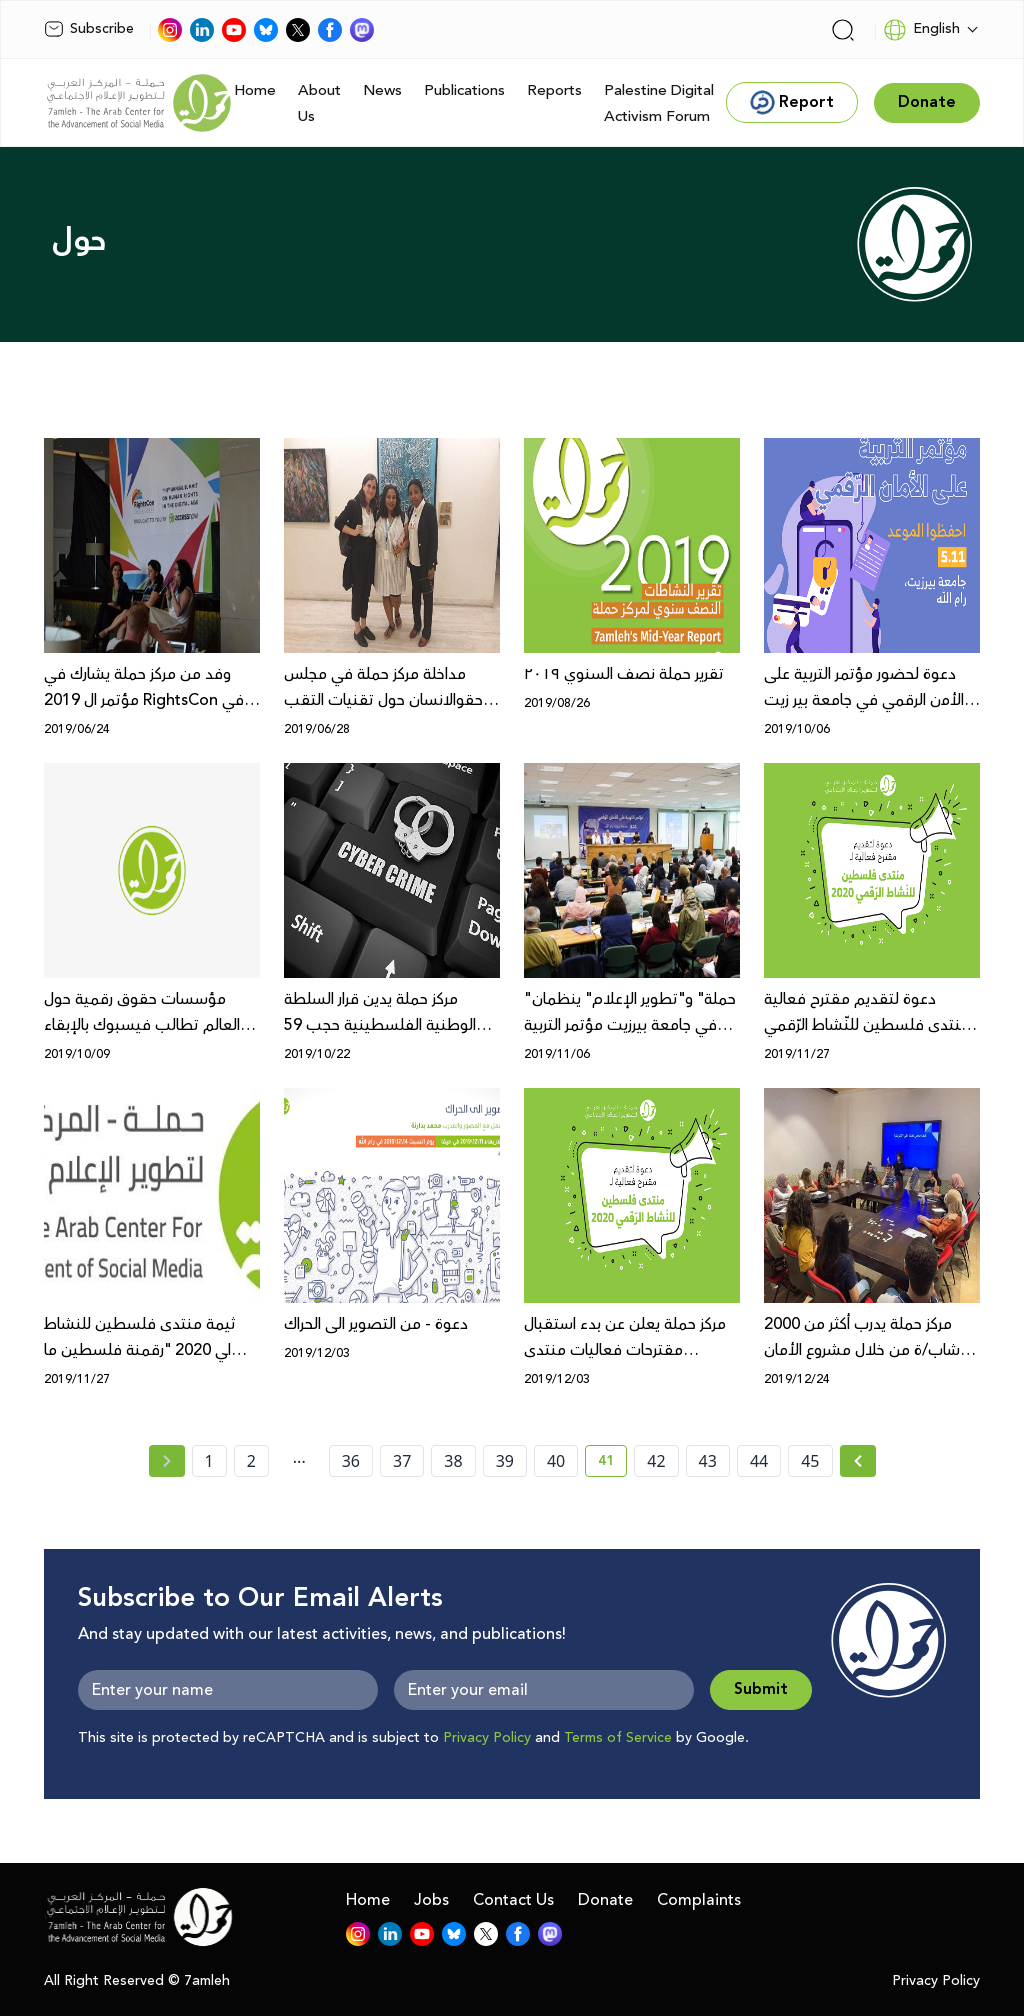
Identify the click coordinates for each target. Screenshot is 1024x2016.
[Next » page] (858, 1461)
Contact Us (513, 1900)
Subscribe (89, 29)
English (921, 30)
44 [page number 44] (759, 1461)
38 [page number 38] (453, 1461)
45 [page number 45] (810, 1461)
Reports (554, 90)
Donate (605, 1900)
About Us (319, 103)
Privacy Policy (487, 1738)
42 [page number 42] (656, 1461)
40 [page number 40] (556, 1461)
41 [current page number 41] (612, 1464)
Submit (761, 1689)
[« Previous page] (167, 1461)
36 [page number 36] (351, 1461)
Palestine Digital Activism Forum (659, 103)
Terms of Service (618, 1738)
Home (255, 90)
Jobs (431, 1900)
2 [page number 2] (251, 1461)
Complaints (699, 1900)
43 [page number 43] (708, 1461)
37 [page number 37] (402, 1461)
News (382, 90)
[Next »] (858, 1461)
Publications (464, 90)
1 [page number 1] (209, 1461)
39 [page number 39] (505, 1461)
